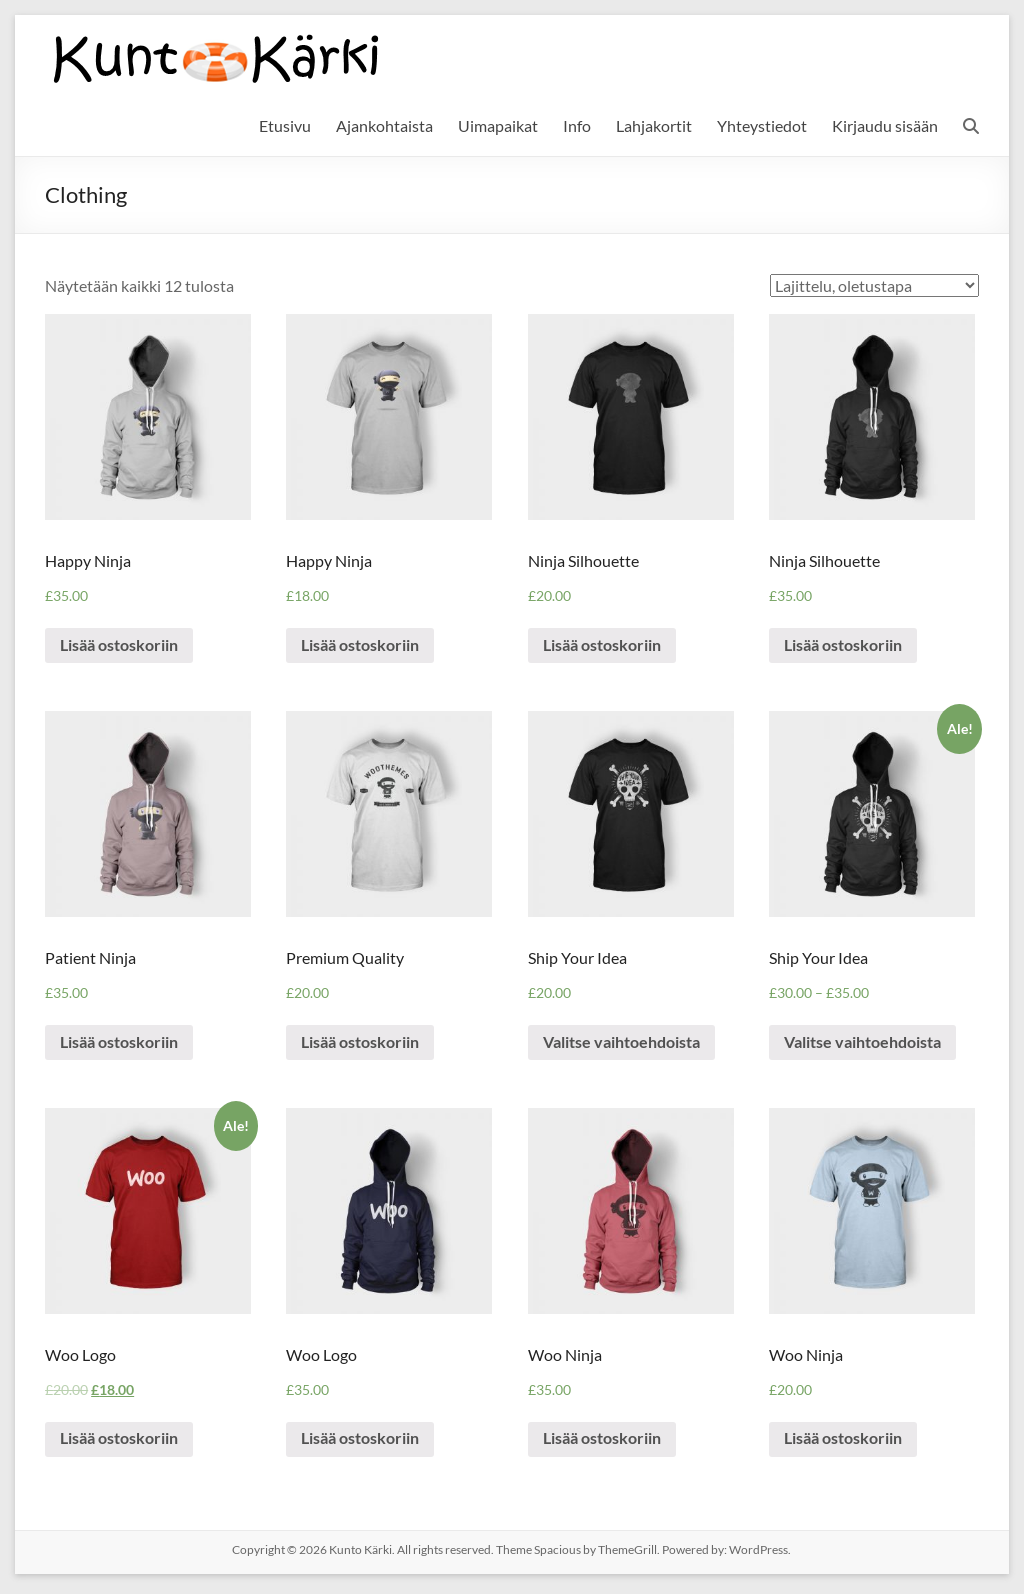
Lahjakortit (654, 125)
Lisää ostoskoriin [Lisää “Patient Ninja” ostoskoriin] (120, 1044)
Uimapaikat (498, 125)
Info (577, 125)
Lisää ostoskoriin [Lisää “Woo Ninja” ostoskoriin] (603, 1442)
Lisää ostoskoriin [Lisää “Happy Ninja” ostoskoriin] (120, 646)
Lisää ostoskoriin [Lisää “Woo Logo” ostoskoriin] (120, 1442)
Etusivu (285, 125)
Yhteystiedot (762, 125)
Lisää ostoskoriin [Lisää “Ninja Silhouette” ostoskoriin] (603, 646)
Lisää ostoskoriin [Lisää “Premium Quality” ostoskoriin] (361, 1044)
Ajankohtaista (384, 125)
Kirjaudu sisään (885, 125)
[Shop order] (874, 285)
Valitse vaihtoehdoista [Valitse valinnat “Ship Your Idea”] (622, 1044)
